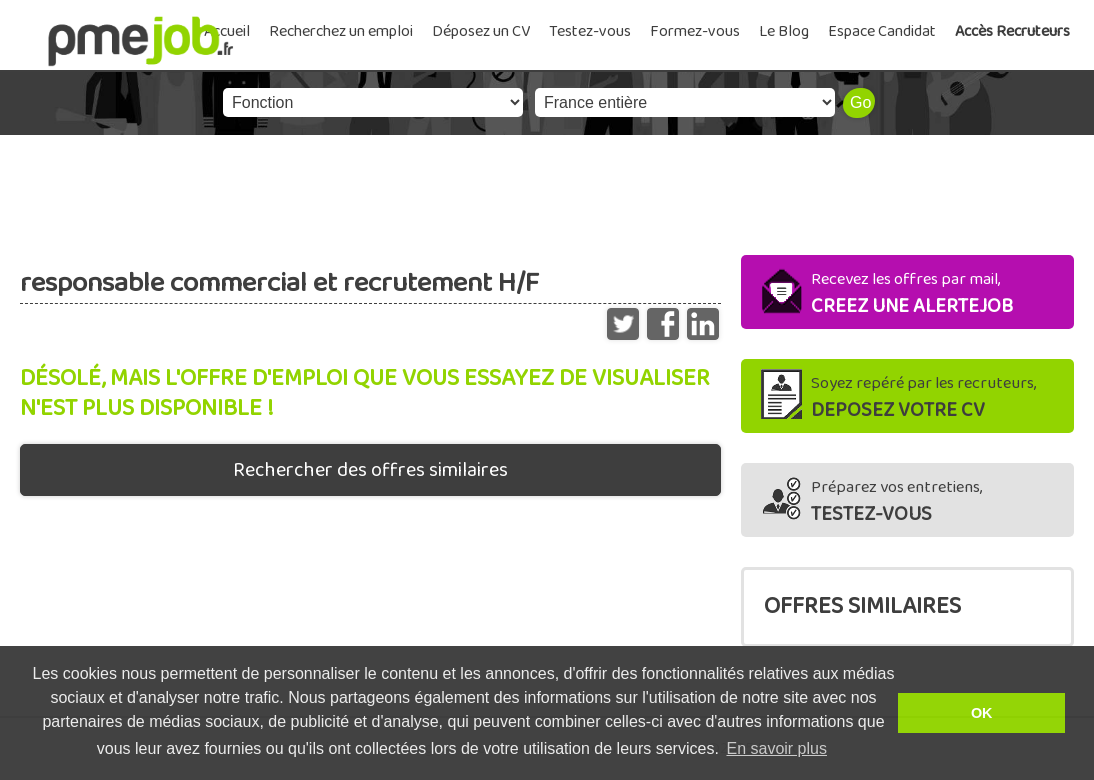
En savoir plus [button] (776, 748)
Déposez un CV (481, 31)
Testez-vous (590, 31)
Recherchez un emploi (341, 31)
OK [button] (982, 713)
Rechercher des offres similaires (370, 470)
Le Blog (784, 31)
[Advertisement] (547, 190)
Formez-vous (695, 31)
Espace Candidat (882, 31)
